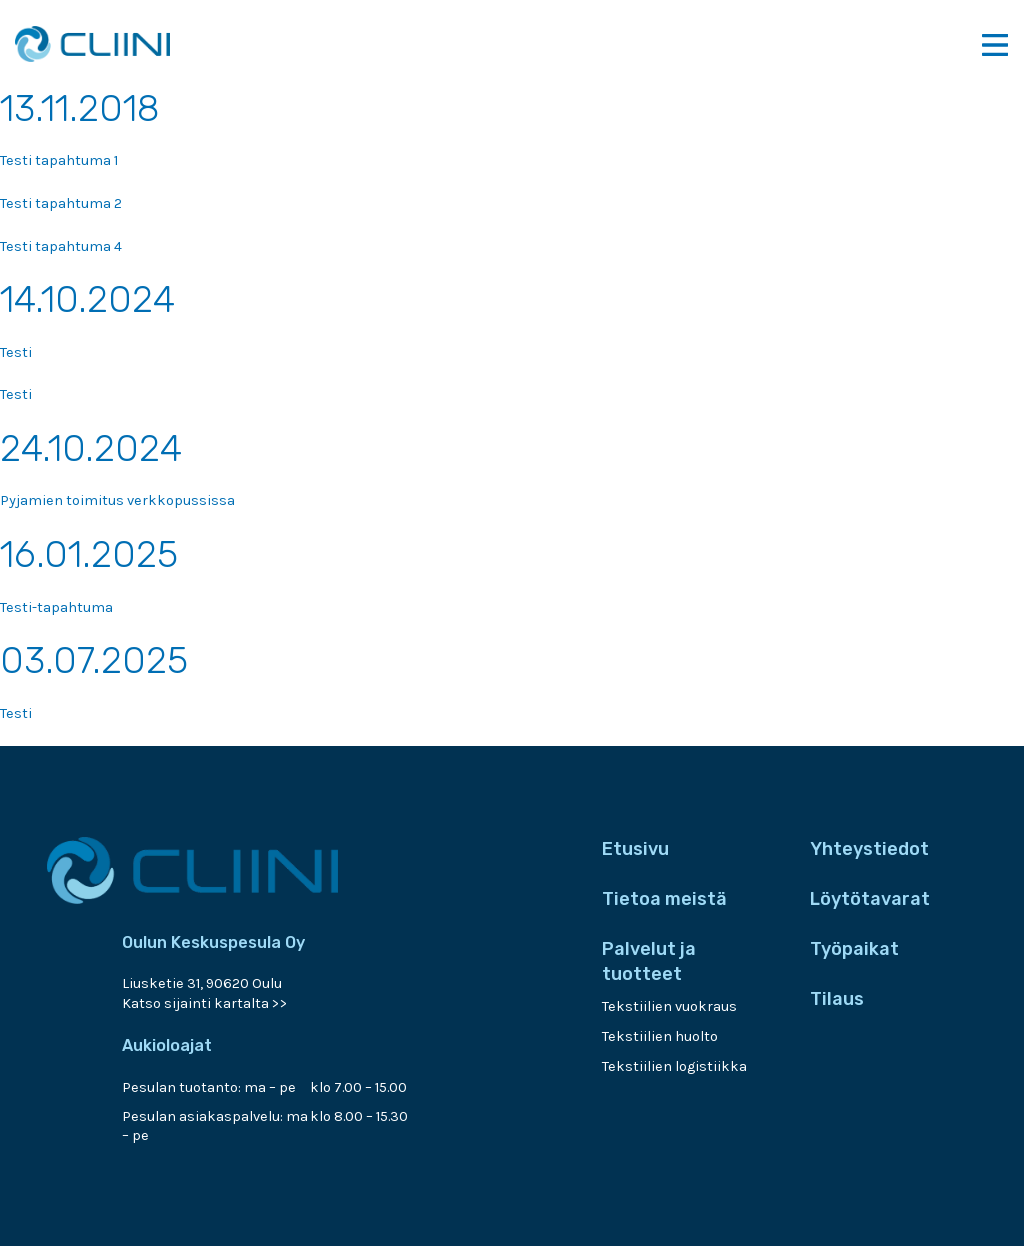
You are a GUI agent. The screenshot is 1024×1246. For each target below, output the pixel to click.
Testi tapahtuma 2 (61, 203)
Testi (16, 352)
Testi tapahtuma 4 (61, 246)
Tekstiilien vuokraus (669, 1006)
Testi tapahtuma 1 (59, 160)
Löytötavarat (870, 899)
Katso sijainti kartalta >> (205, 1003)
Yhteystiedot (869, 849)
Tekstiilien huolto (660, 1036)
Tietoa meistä (664, 899)
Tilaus (837, 999)
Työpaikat (854, 949)
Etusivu (635, 849)
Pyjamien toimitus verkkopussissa (117, 500)
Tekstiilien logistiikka (674, 1066)
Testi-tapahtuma (56, 607)
